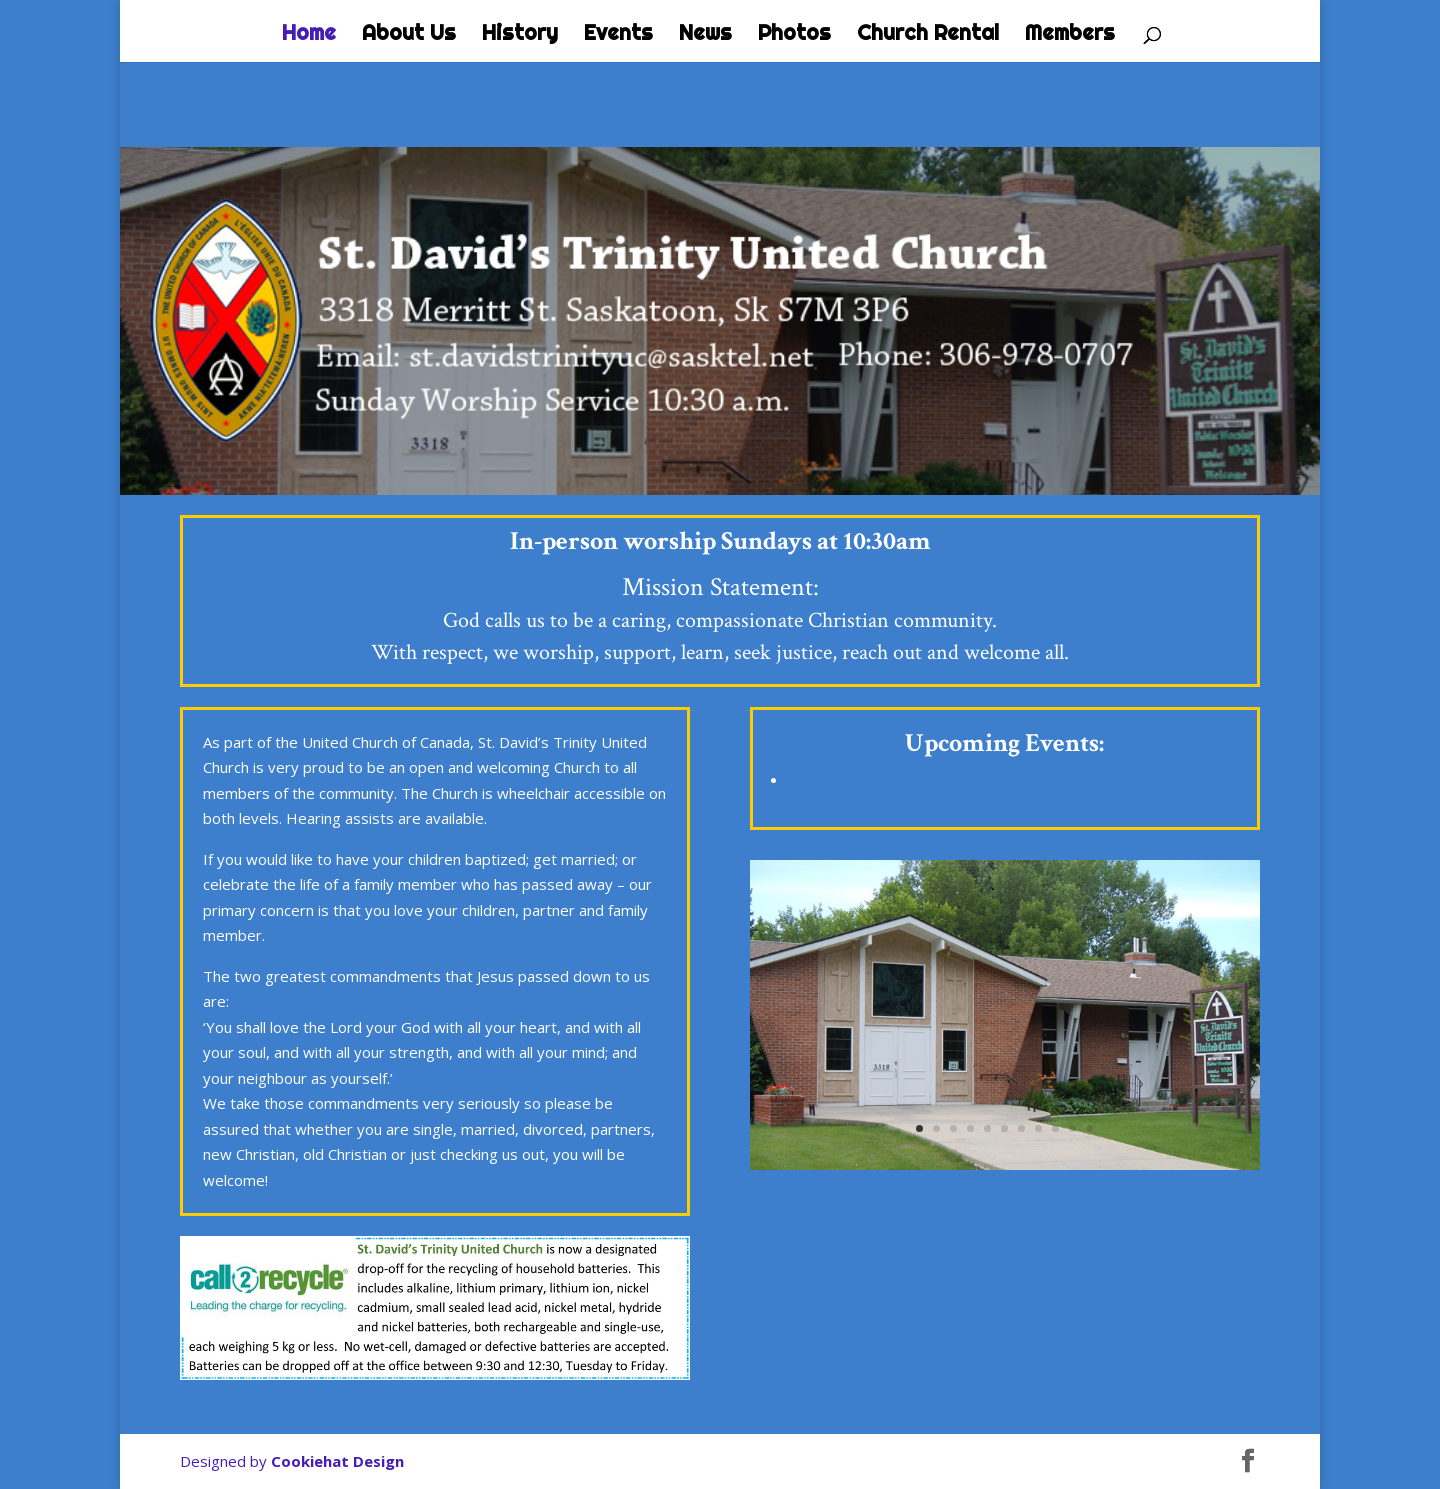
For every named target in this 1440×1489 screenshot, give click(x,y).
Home (309, 35)
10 (1072, 1128)
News (705, 35)
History (520, 35)
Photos (794, 35)
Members (1070, 35)
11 (1089, 1128)
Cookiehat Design (337, 1461)
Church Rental (928, 35)
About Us (409, 35)
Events (618, 35)
